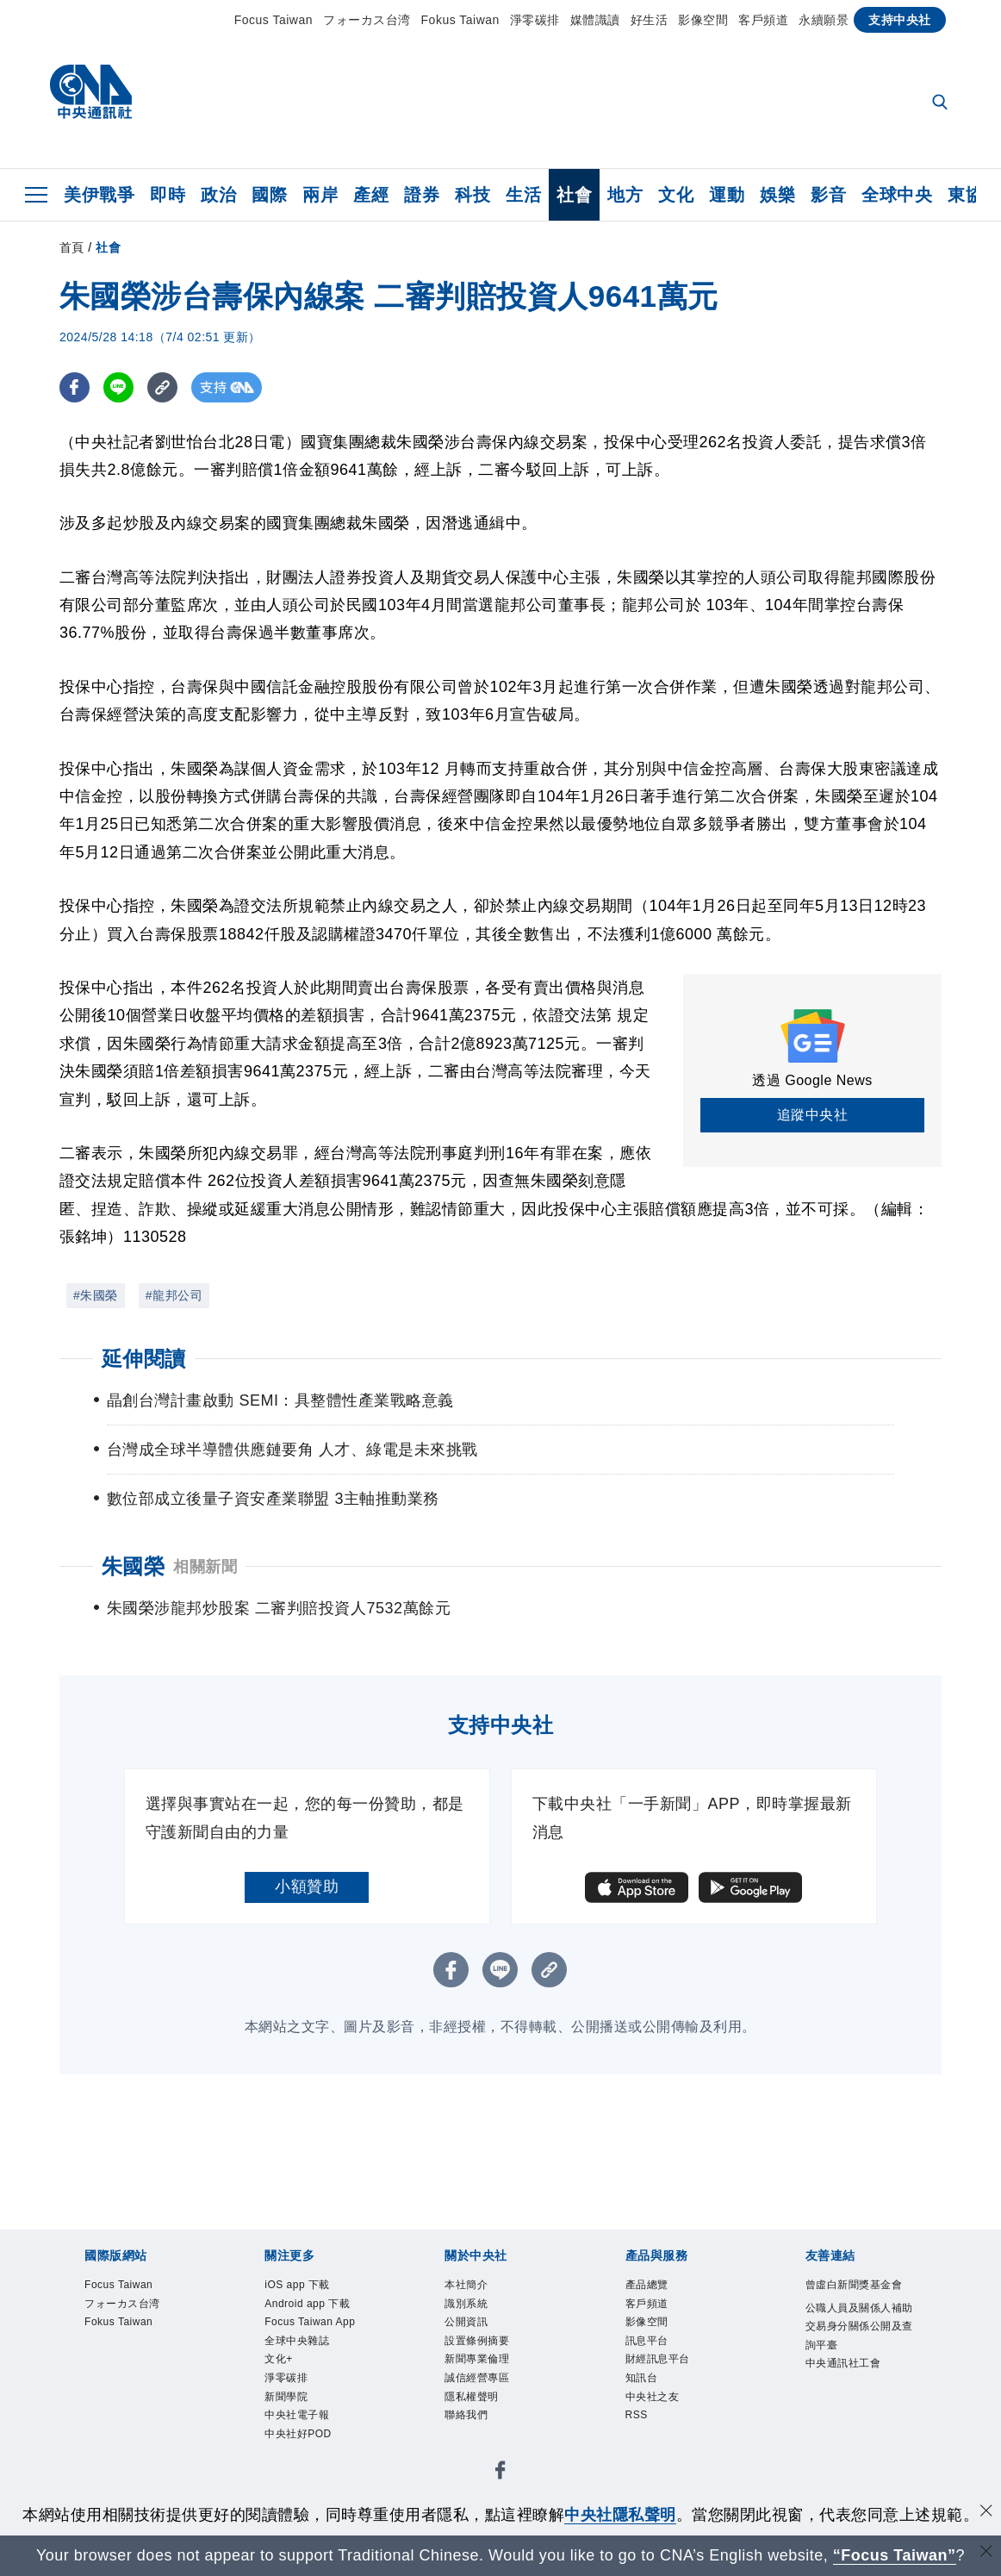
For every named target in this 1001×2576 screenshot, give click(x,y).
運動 (726, 194)
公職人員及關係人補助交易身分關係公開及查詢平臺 (858, 2328)
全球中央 (896, 194)
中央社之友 (654, 2402)
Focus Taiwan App (313, 2323)
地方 (625, 194)
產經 (371, 194)
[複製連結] (162, 387)
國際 (269, 194)
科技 (472, 194)
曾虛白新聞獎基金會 (858, 2285)
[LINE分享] (118, 387)
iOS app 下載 (299, 2285)
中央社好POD (300, 2442)
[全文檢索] (941, 103)
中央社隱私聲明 (620, 2514)
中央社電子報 (299, 2422)
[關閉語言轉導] (986, 2553)
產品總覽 (648, 2285)
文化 (675, 194)
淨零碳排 (535, 20)
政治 (218, 194)
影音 (828, 194)
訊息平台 (648, 2343)
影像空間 (703, 20)
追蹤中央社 (813, 1114)
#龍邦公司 (174, 1295)
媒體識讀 (595, 20)
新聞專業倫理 (479, 2363)
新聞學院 (287, 2402)
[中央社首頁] (91, 96)
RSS (637, 2422)
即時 (167, 194)
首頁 (71, 247)
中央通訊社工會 (846, 2367)
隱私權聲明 (474, 2402)
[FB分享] (74, 387)
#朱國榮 (95, 1295)
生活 (523, 194)
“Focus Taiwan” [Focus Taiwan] (894, 2555)
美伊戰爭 (99, 194)
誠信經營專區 (479, 2383)
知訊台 (643, 2383)
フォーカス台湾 (367, 20)
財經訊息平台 (660, 2363)
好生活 (649, 20)
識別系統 (468, 2304)
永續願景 (824, 20)
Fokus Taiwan (460, 20)
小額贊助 (307, 1886)
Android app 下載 (310, 2304)
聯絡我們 (468, 2422)
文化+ (279, 2363)
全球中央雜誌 (299, 2343)
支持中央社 (899, 20)
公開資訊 (468, 2323)
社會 (574, 194)
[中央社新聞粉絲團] (500, 2482)
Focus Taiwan (273, 20)
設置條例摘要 (479, 2343)
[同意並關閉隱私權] (986, 2513)
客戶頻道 (763, 20)
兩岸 (320, 194)
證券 (421, 194)
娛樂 (777, 194)
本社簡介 (468, 2285)
